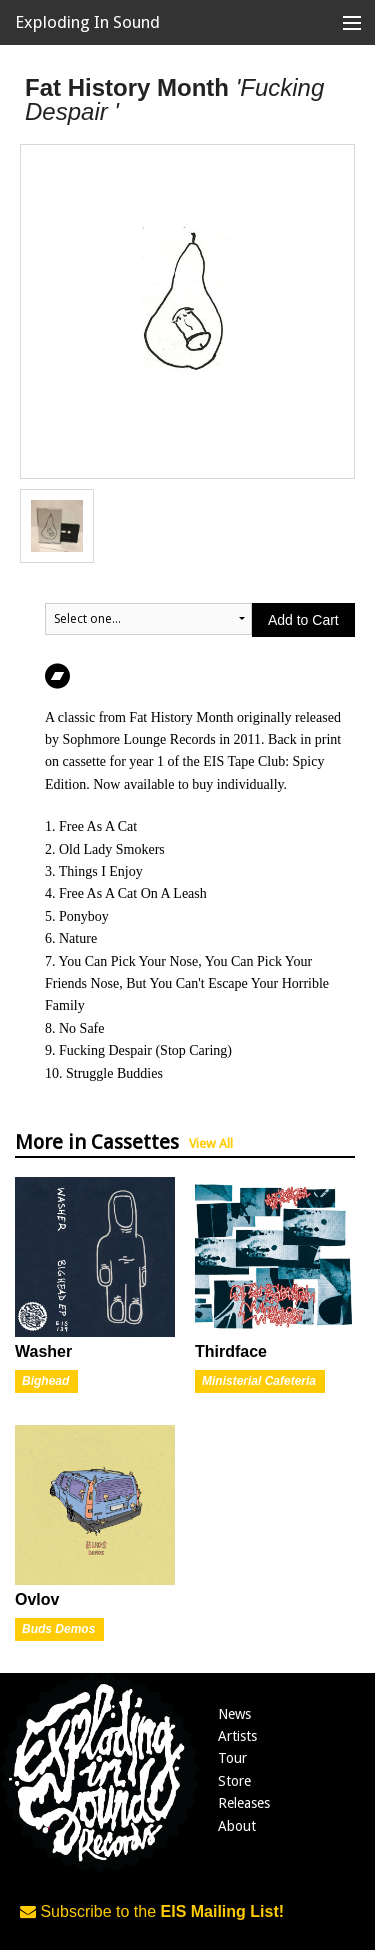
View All (211, 1143)
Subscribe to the (152, 1911)
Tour (232, 1758)
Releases (244, 1803)
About (237, 1826)
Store (234, 1781)
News (234, 1714)
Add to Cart (303, 620)
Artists (237, 1736)
